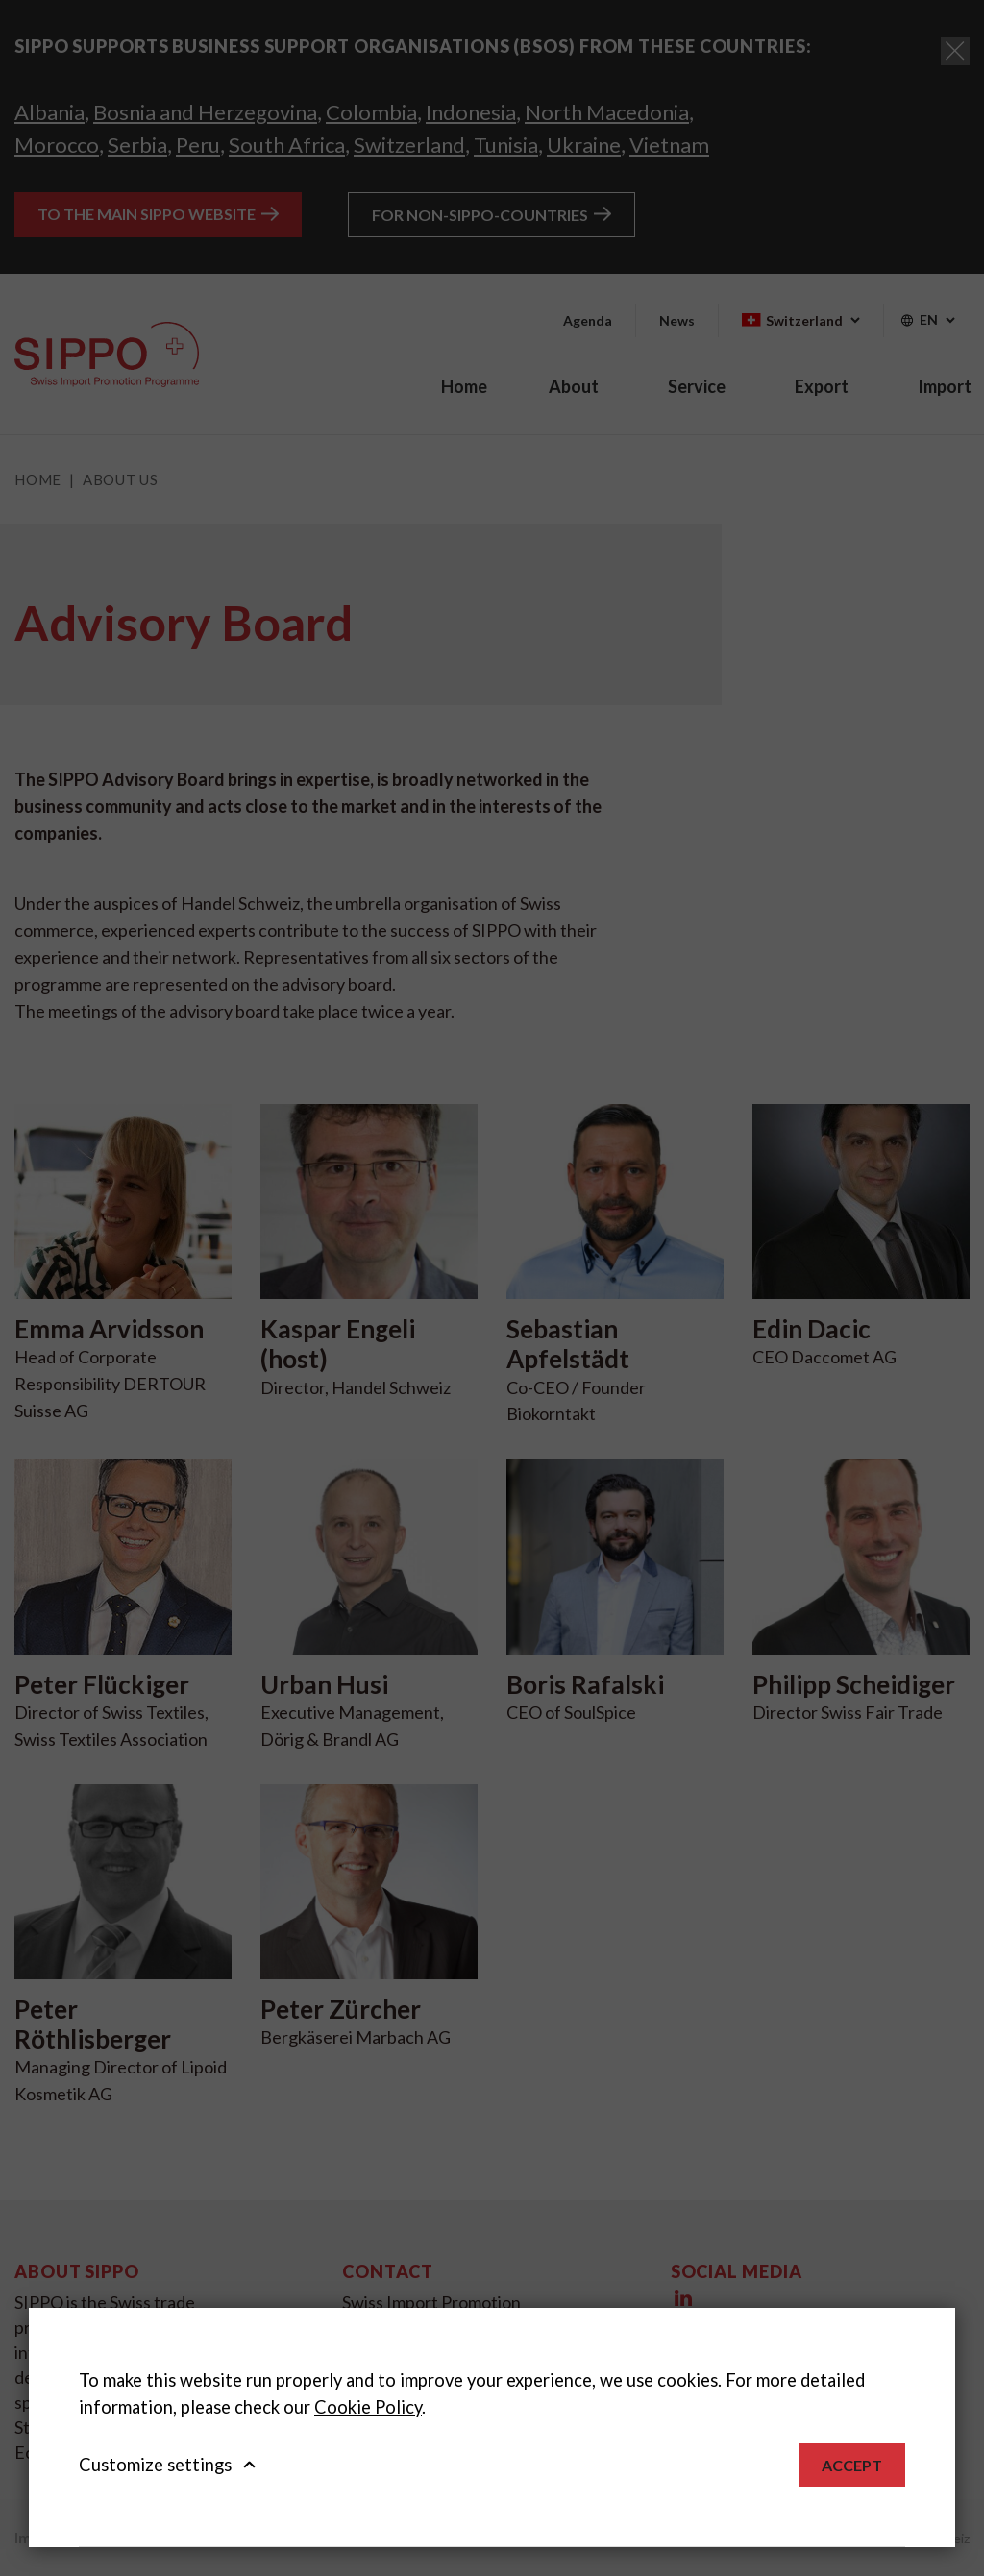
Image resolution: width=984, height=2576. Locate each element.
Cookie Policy (368, 2406)
